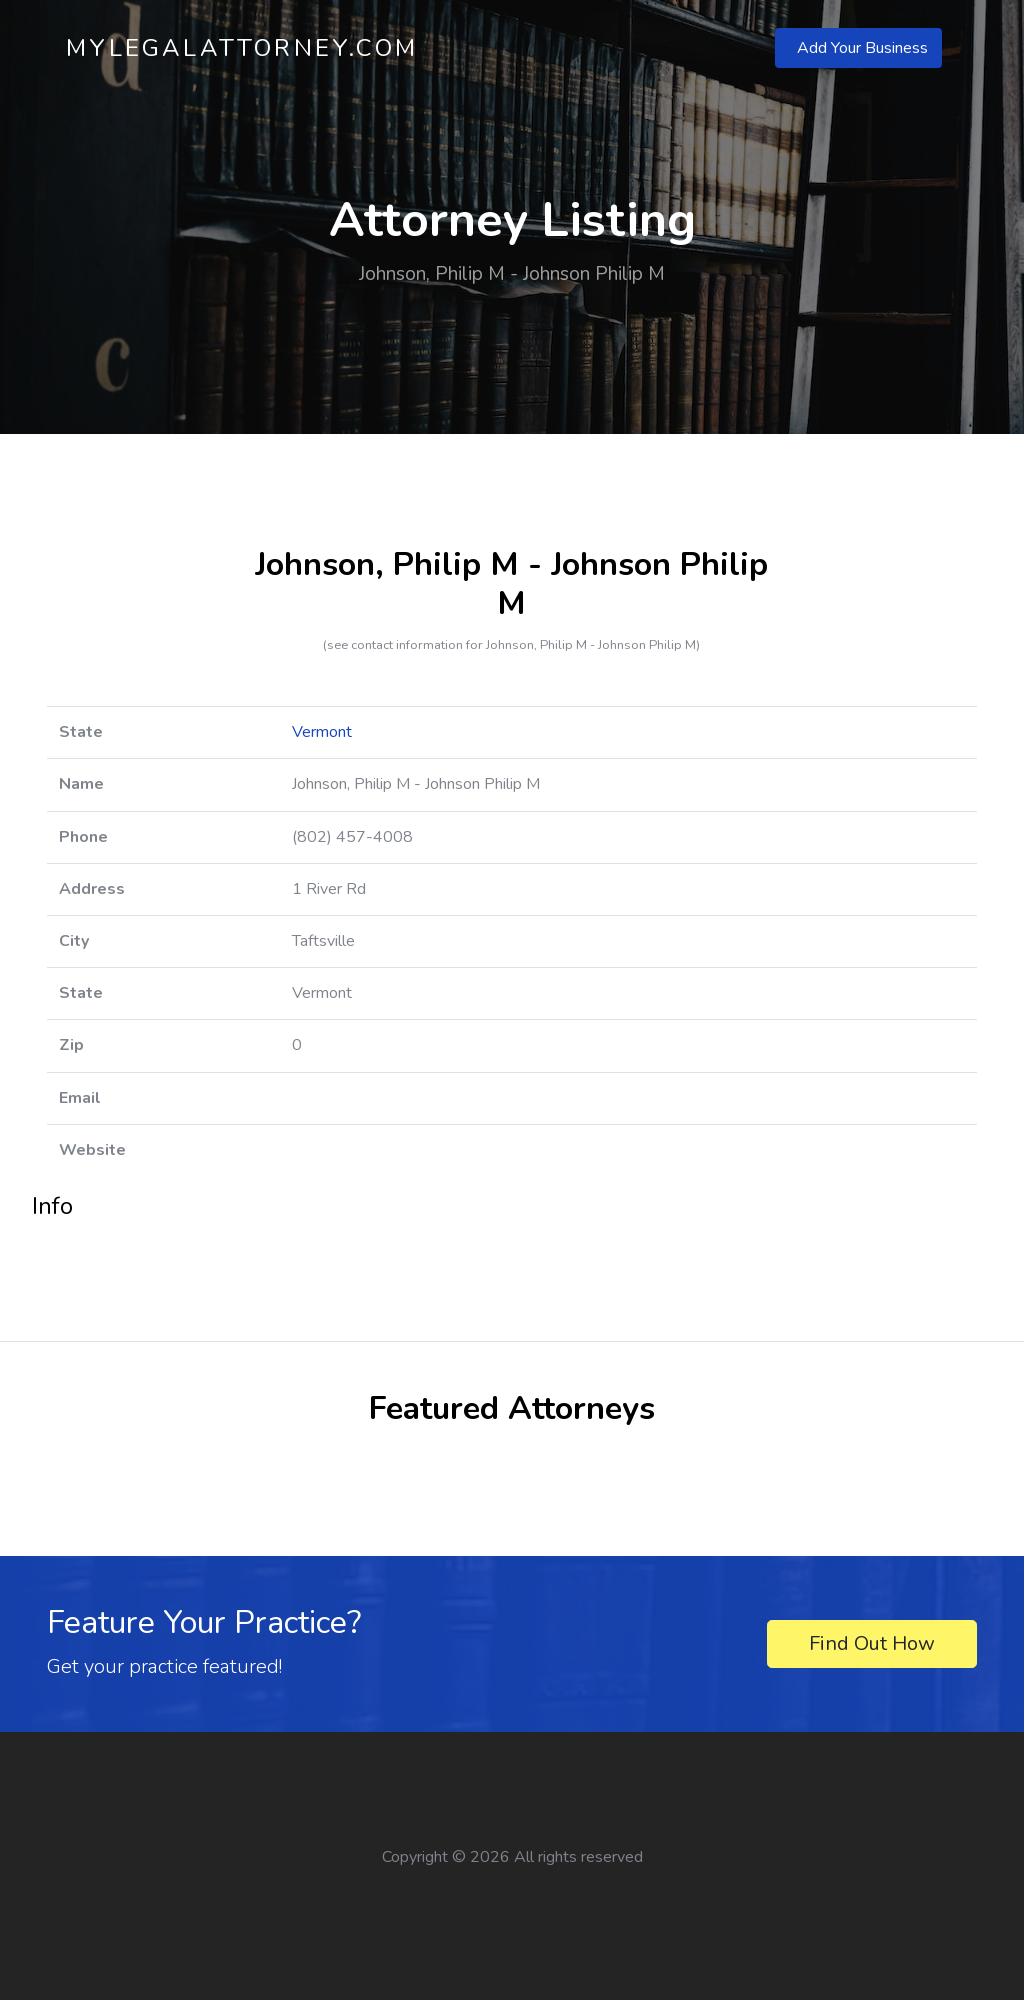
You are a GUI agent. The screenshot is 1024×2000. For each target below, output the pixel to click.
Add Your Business (862, 48)
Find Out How (872, 1643)
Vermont (322, 732)
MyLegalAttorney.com (242, 48)
